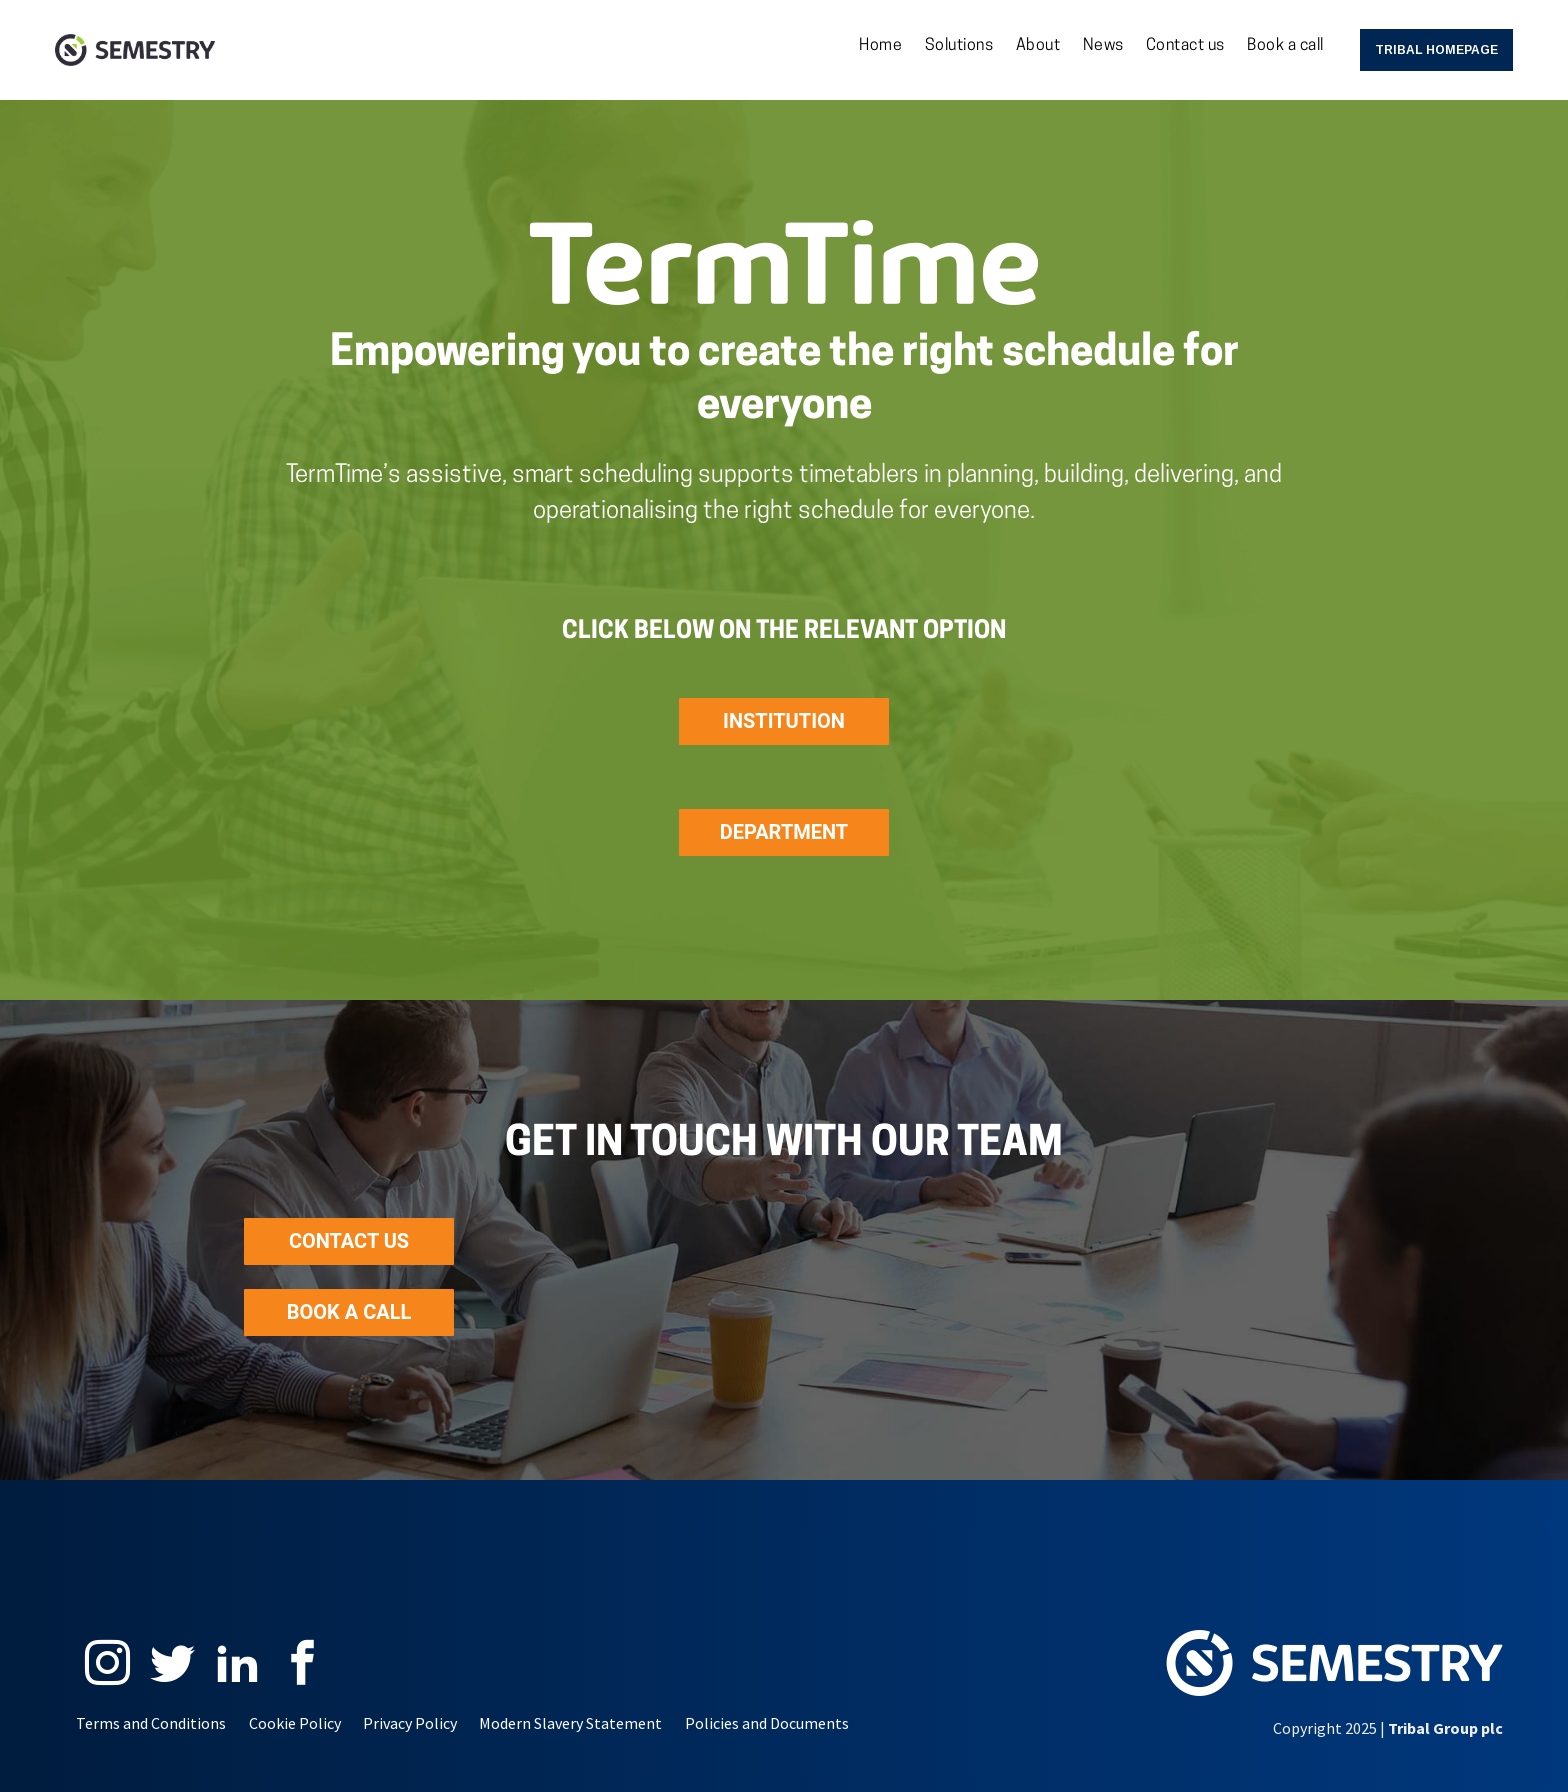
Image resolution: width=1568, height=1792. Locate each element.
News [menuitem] (1103, 46)
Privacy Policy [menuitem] (410, 1723)
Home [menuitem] (880, 46)
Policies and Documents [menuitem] (767, 1723)
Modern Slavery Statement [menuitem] (570, 1723)
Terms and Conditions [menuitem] (151, 1723)
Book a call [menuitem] (1285, 46)
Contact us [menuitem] (1185, 46)
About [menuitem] (1038, 46)
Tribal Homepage (1436, 50)
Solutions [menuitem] (959, 46)
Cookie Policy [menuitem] (295, 1723)
